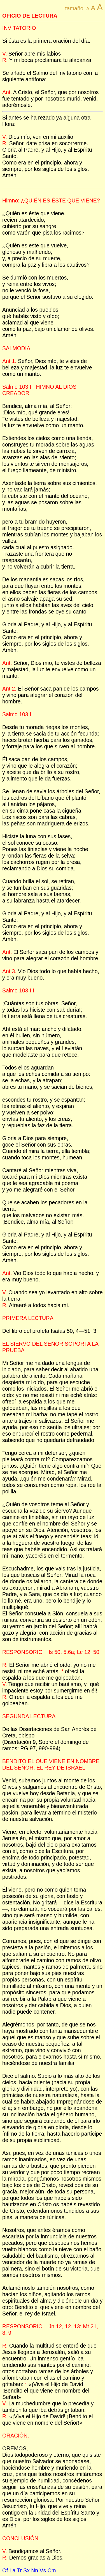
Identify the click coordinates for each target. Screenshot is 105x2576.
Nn (34, 2570)
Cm (51, 2570)
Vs (42, 2570)
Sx (26, 2570)
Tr (19, 2570)
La (13, 2570)
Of (5, 2570)
